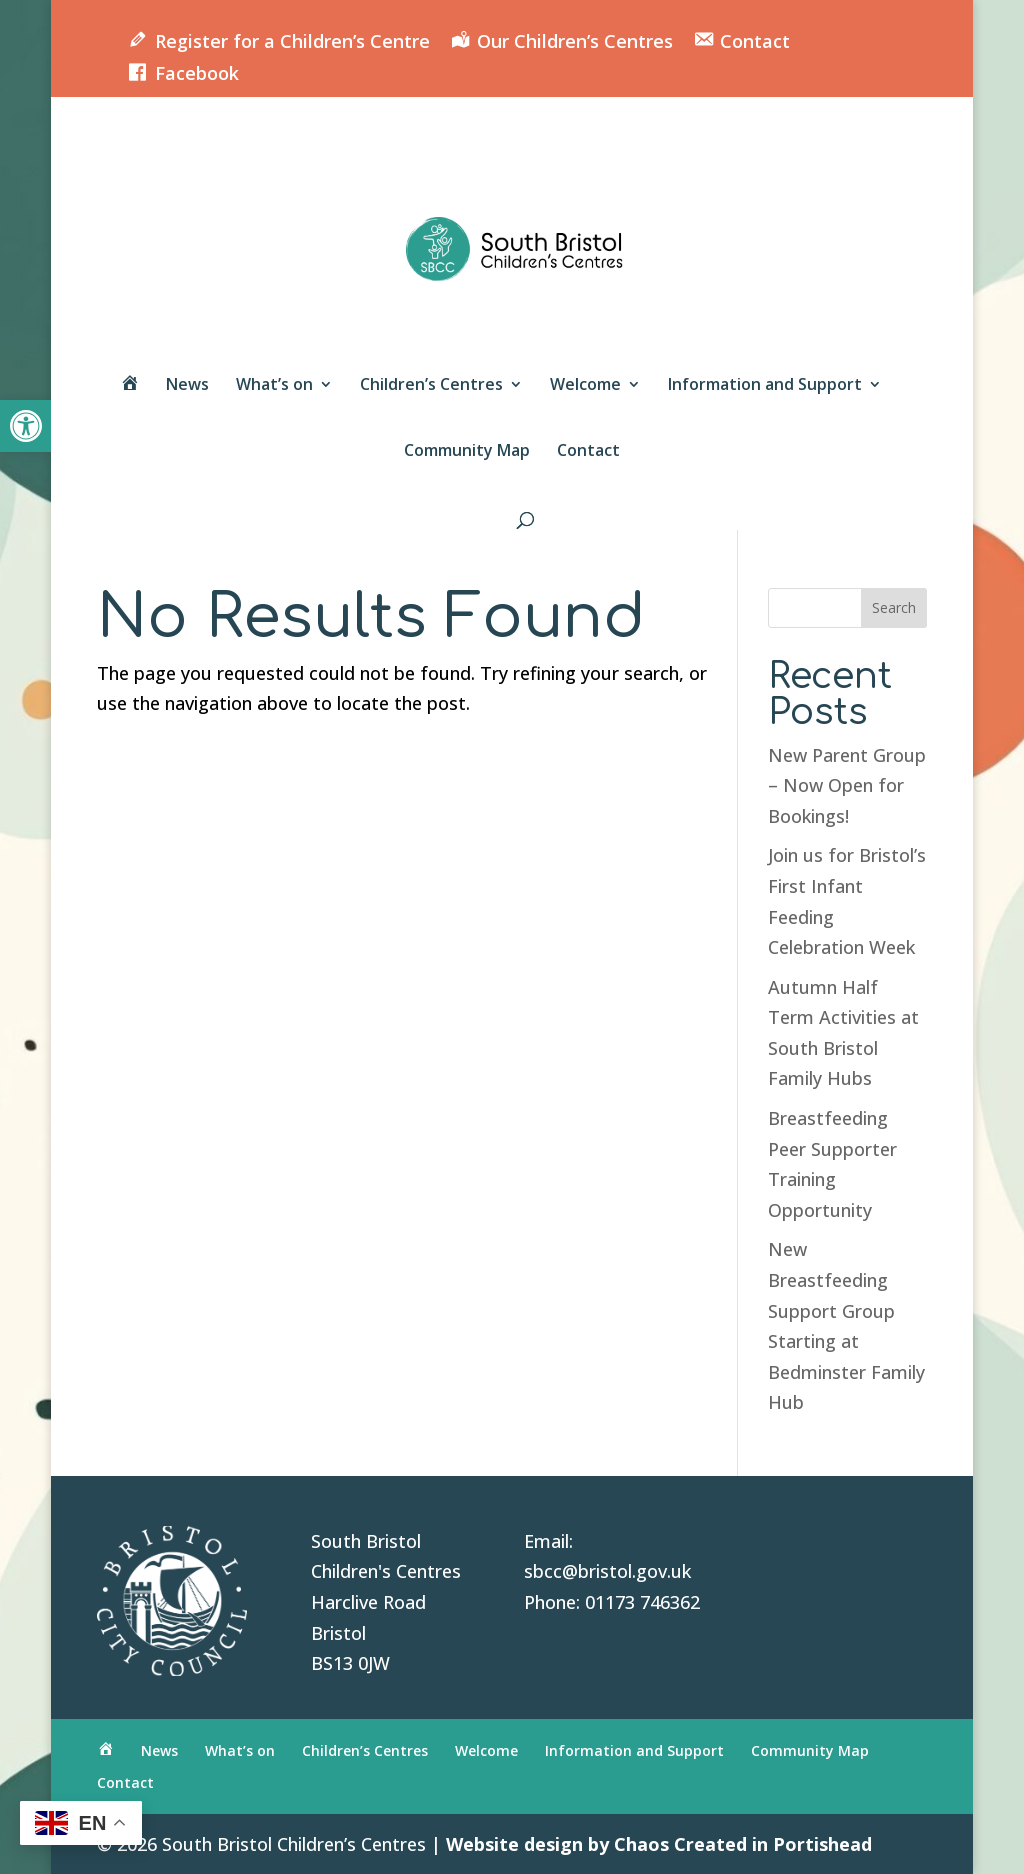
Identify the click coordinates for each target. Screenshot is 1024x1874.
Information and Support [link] (765, 386)
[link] (26, 426)
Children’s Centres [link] (431, 386)
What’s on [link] (274, 386)
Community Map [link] (467, 452)
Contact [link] (588, 452)
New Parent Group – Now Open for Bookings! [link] (847, 785)
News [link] (187, 386)
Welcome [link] (585, 386)
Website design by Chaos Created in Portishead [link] (659, 1844)
